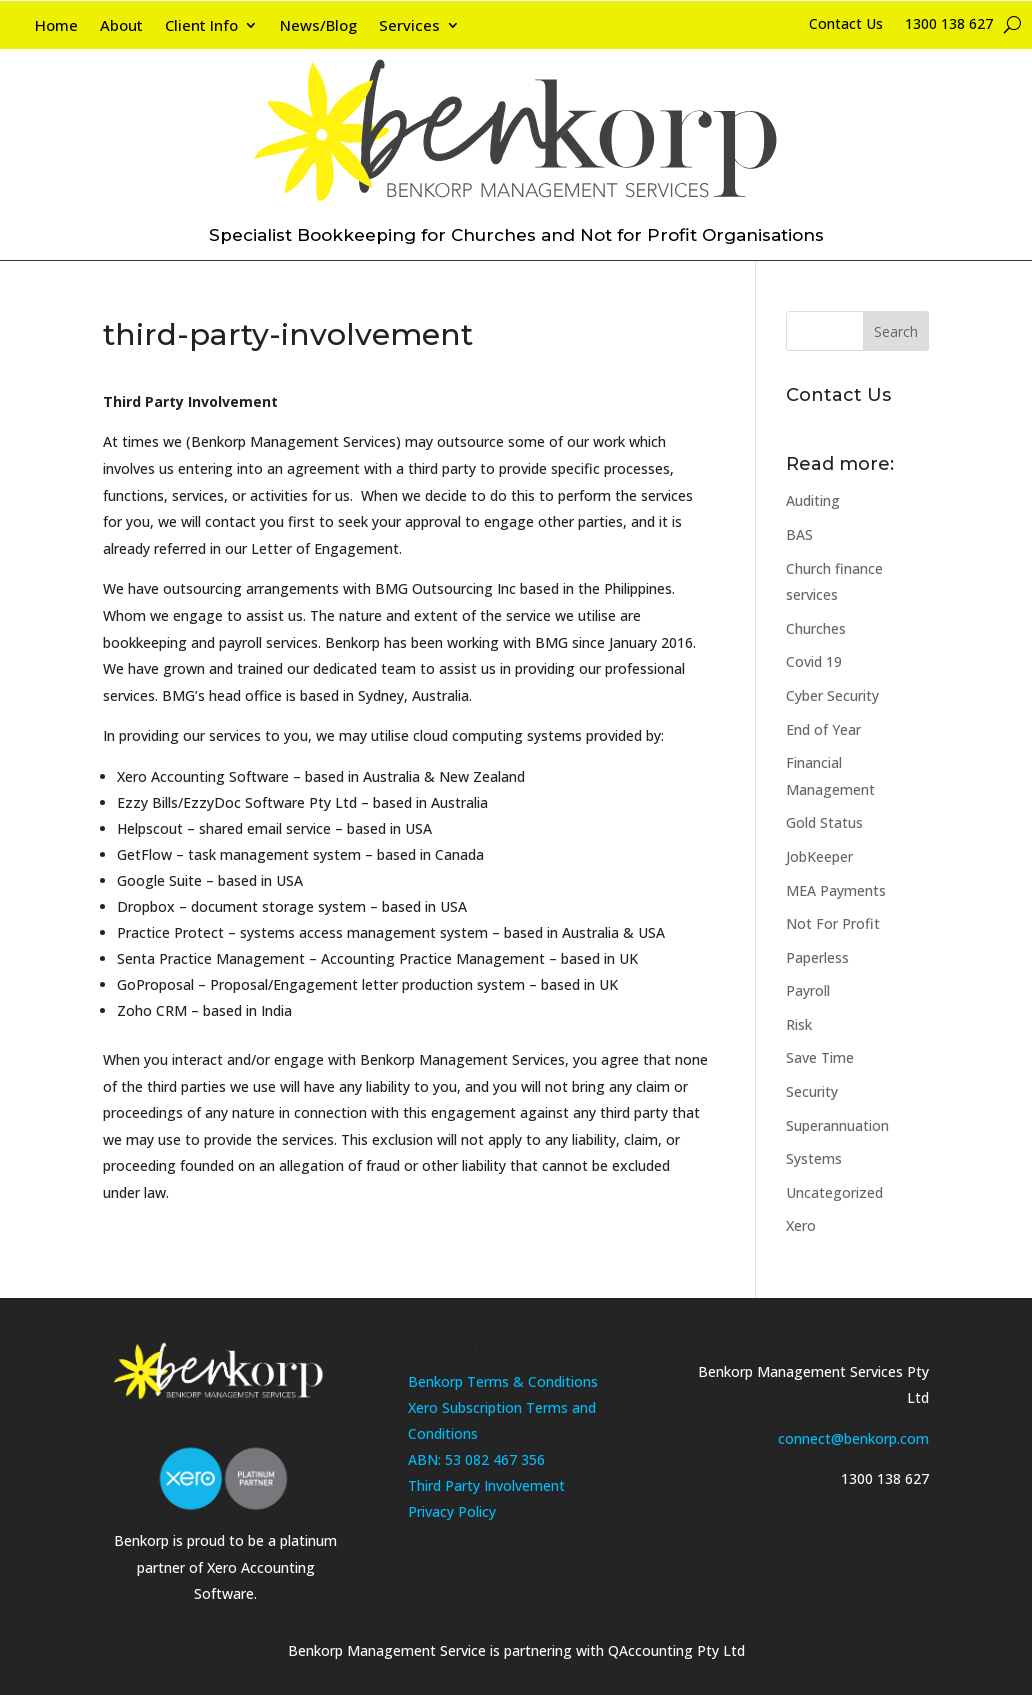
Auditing (813, 500)
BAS (799, 534)
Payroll (808, 990)
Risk (799, 1024)
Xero (801, 1225)
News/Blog (318, 26)
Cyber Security (832, 695)
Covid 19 (814, 661)
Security (812, 1091)
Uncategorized (834, 1192)
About (121, 26)
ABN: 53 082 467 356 (476, 1459)
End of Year (823, 729)
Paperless (817, 957)
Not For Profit (833, 923)
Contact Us (846, 25)
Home (56, 26)
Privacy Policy (452, 1511)
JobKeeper (819, 856)
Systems (814, 1158)
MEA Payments (836, 890)
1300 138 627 (949, 25)
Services (409, 26)
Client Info (201, 26)
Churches (816, 628)
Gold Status (824, 822)
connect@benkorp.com (853, 1438)
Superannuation (837, 1125)
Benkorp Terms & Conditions (503, 1381)
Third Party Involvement (486, 1485)
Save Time (820, 1057)
